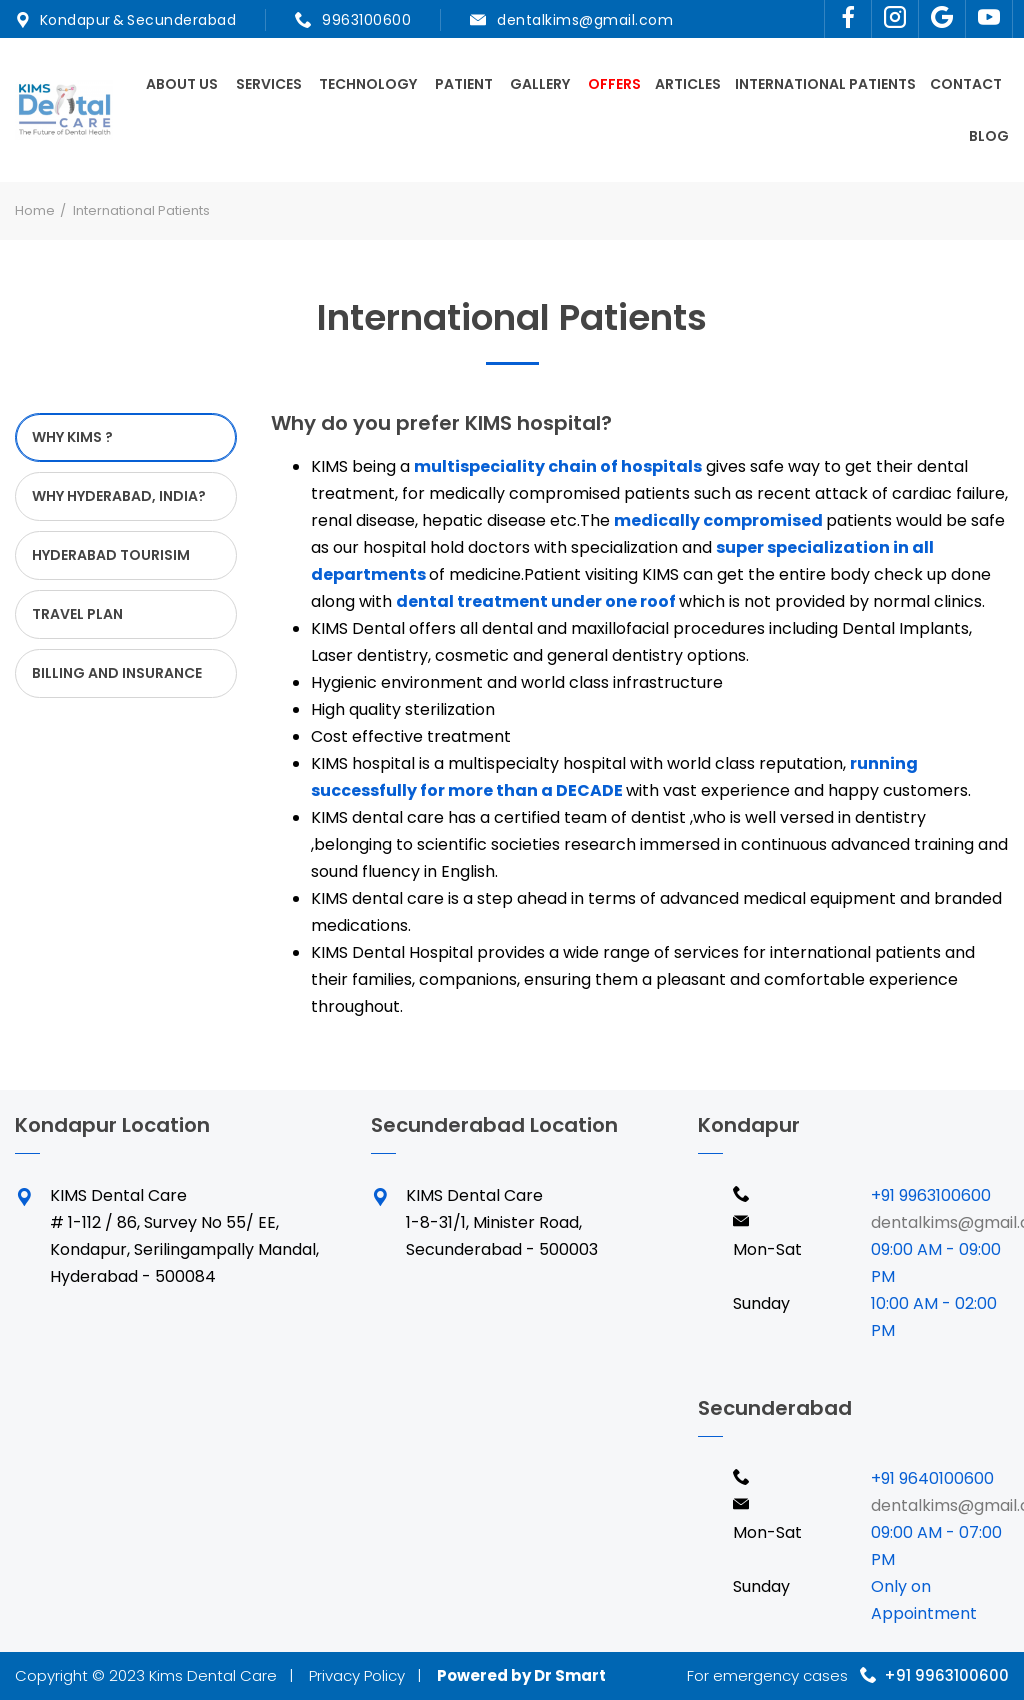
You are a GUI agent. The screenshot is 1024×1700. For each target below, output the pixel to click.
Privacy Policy (357, 1675)
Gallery (540, 84)
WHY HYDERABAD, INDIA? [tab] (119, 496)
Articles (688, 84)
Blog (989, 136)
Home (35, 210)
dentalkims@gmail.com (585, 20)
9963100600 (366, 20)
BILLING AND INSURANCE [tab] (117, 673)
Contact (966, 84)
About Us (182, 84)
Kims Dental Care (213, 1675)
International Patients (825, 84)
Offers (614, 84)
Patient (464, 84)
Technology (368, 84)
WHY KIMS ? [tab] (72, 437)
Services (269, 84)
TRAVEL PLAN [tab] (77, 614)
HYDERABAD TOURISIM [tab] (111, 555)
